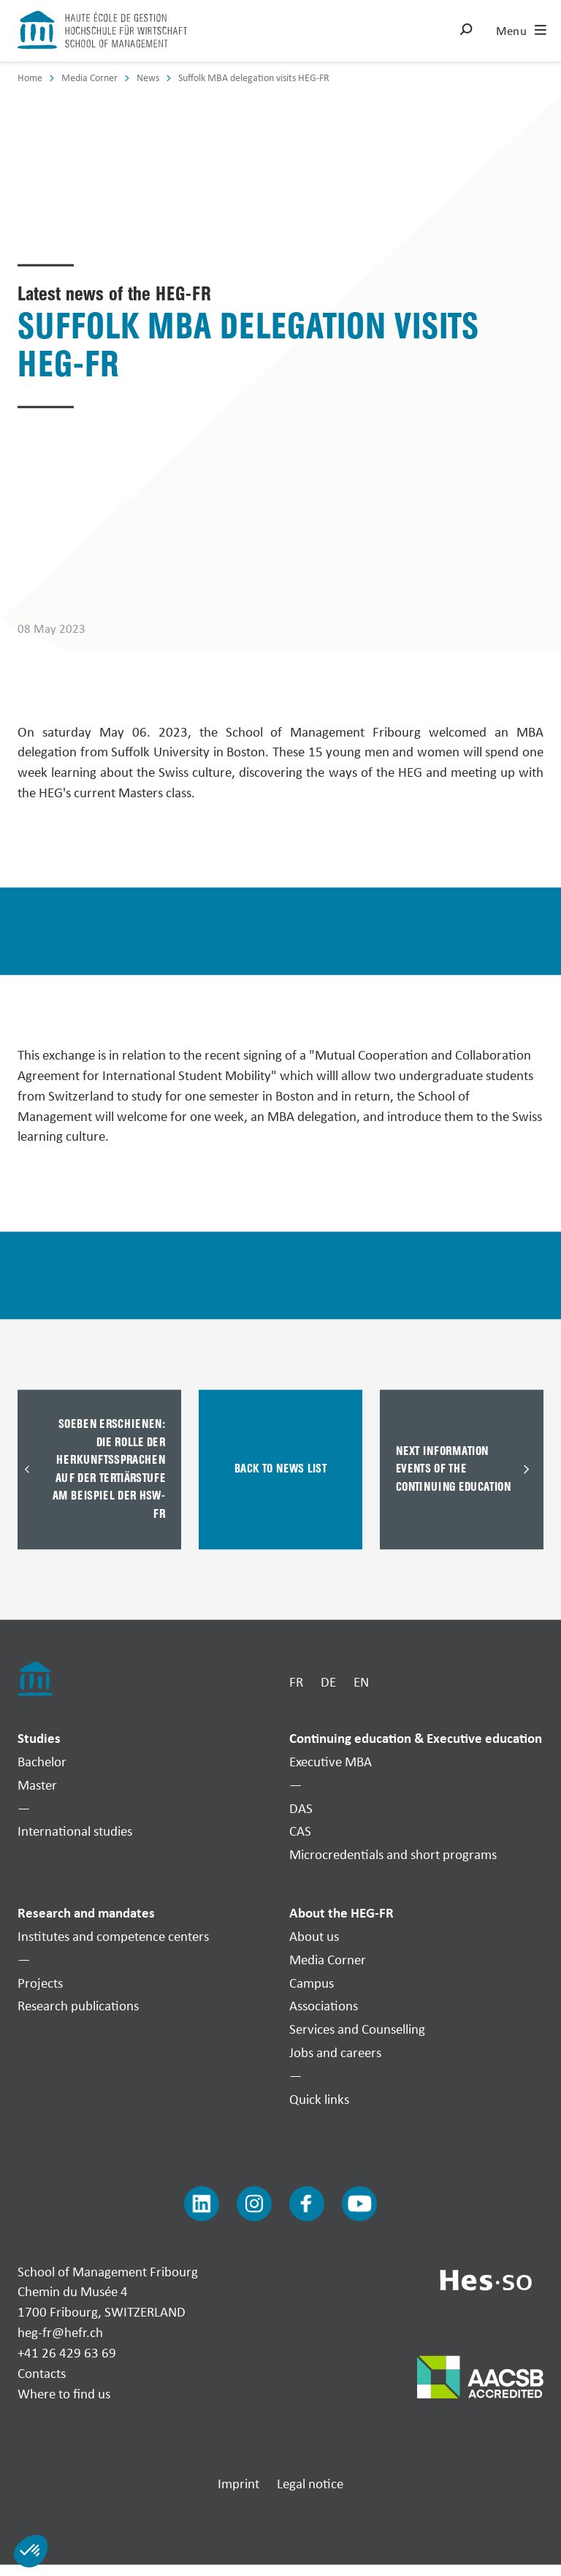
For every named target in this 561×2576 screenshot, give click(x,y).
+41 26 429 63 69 (67, 2352)
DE (328, 1681)
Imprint (238, 2483)
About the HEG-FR (341, 1913)
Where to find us (64, 2393)
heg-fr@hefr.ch (60, 2332)
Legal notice (310, 2483)
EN (361, 1681)
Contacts (42, 2372)
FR (296, 1681)
